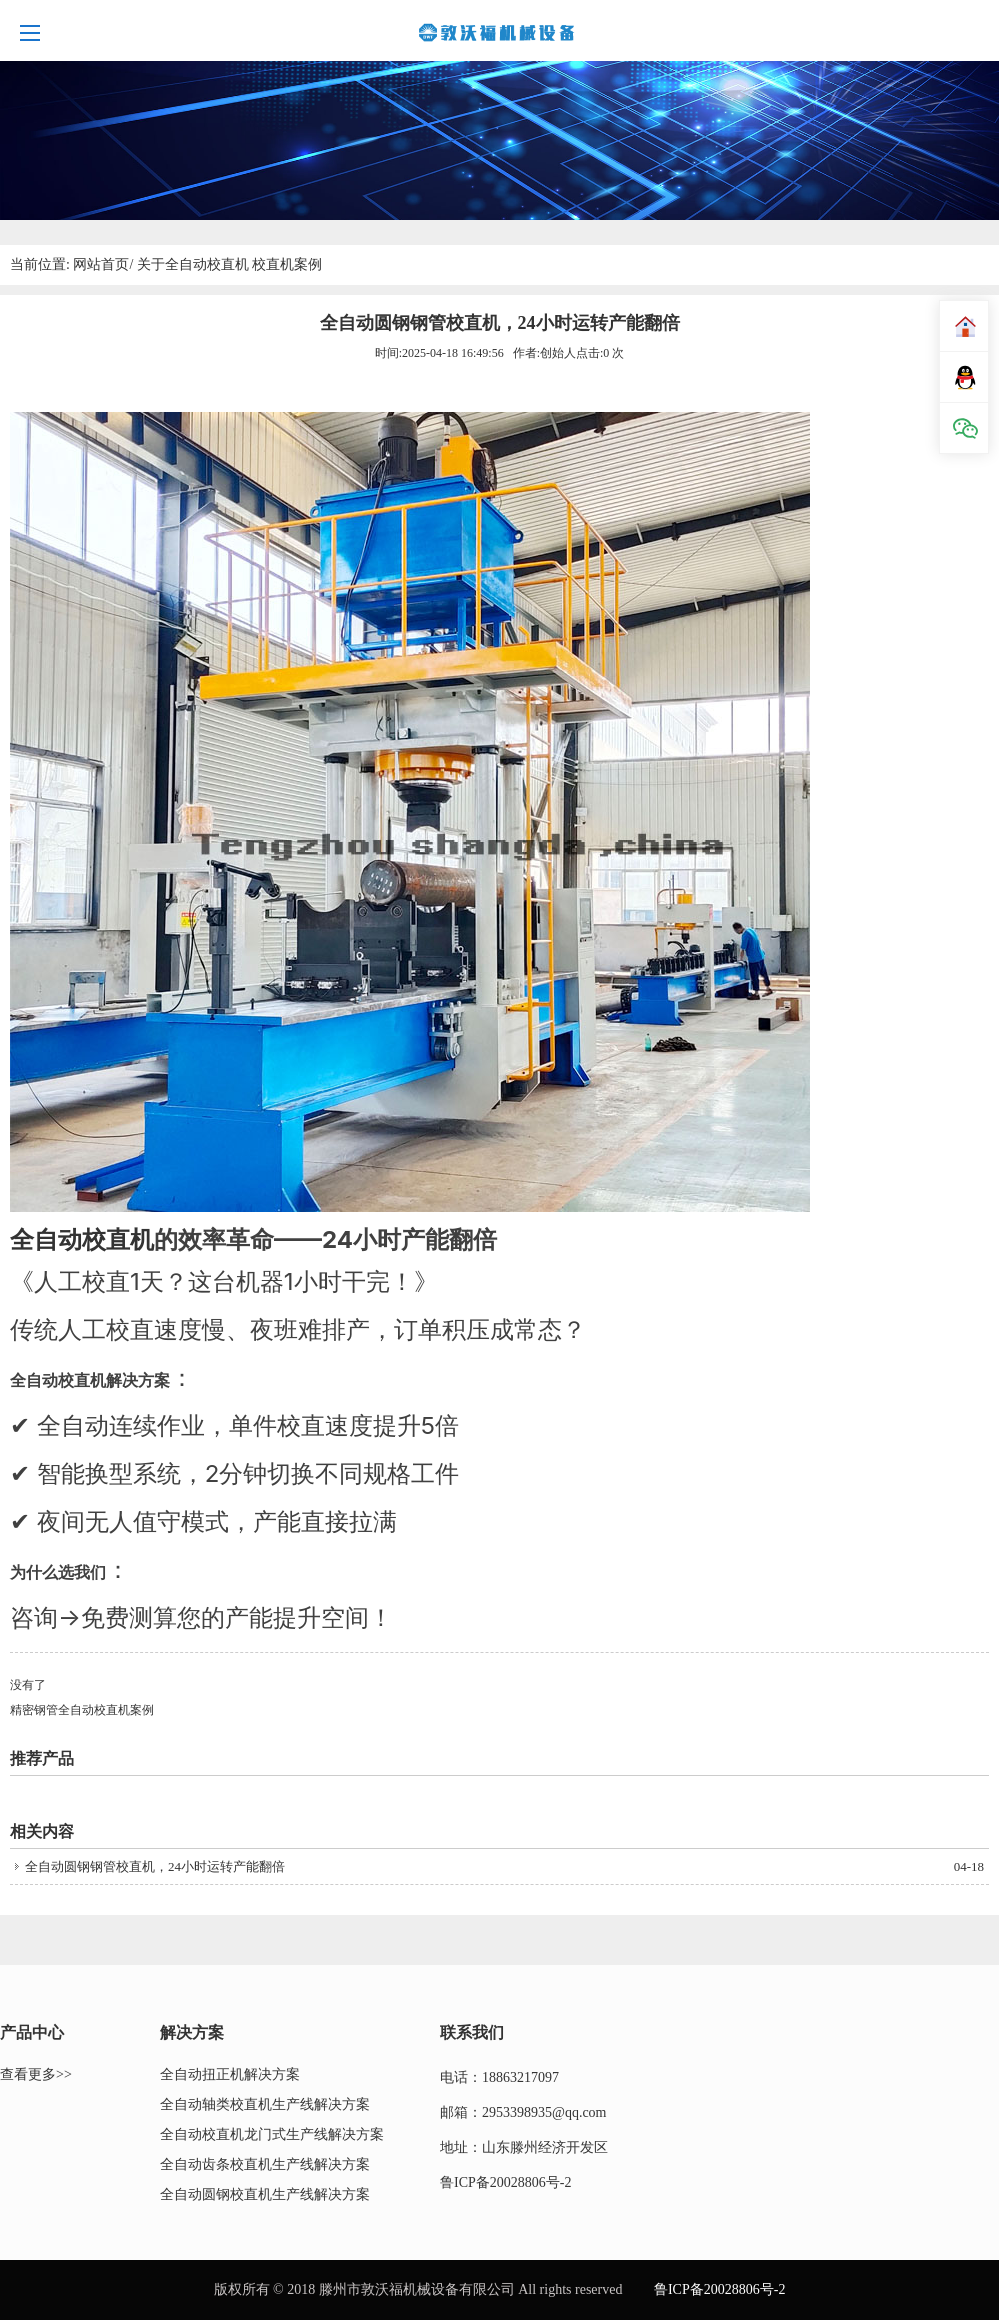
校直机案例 (287, 264)
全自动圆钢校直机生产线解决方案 (265, 2194)
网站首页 (101, 264)
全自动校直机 (82, 1239)
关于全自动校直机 (193, 264)
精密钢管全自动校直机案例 (82, 1710)
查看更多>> (36, 2074)
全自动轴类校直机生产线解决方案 (265, 2104)
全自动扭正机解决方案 (230, 2074)
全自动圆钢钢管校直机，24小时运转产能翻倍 (155, 1866)
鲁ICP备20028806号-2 (505, 2182)
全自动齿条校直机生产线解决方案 (265, 2164)
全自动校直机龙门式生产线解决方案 (272, 2134)
